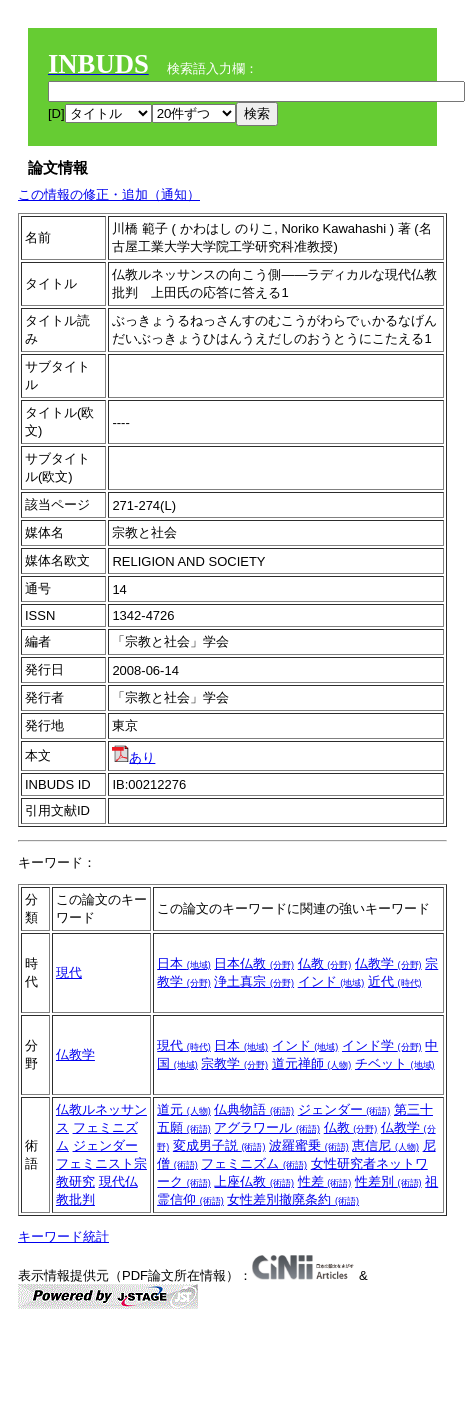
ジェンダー (105, 1145)
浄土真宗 (254, 981)
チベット (395, 1063)
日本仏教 (254, 963)
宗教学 (234, 1063)
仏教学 (388, 963)
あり (133, 757)
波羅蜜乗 (309, 1145)
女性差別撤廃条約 (293, 1199)
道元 (184, 1109)
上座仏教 (254, 1181)
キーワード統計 (63, 1236)
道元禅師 (312, 1063)
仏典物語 (254, 1109)
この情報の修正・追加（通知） (109, 194)
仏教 (325, 963)
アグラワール (267, 1127)
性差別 (388, 1181)
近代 (395, 981)
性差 (325, 1181)
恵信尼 (385, 1145)
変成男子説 (219, 1145)
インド (331, 981)
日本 (184, 963)
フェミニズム (254, 1163)
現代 (69, 972)
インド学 (382, 1045)
